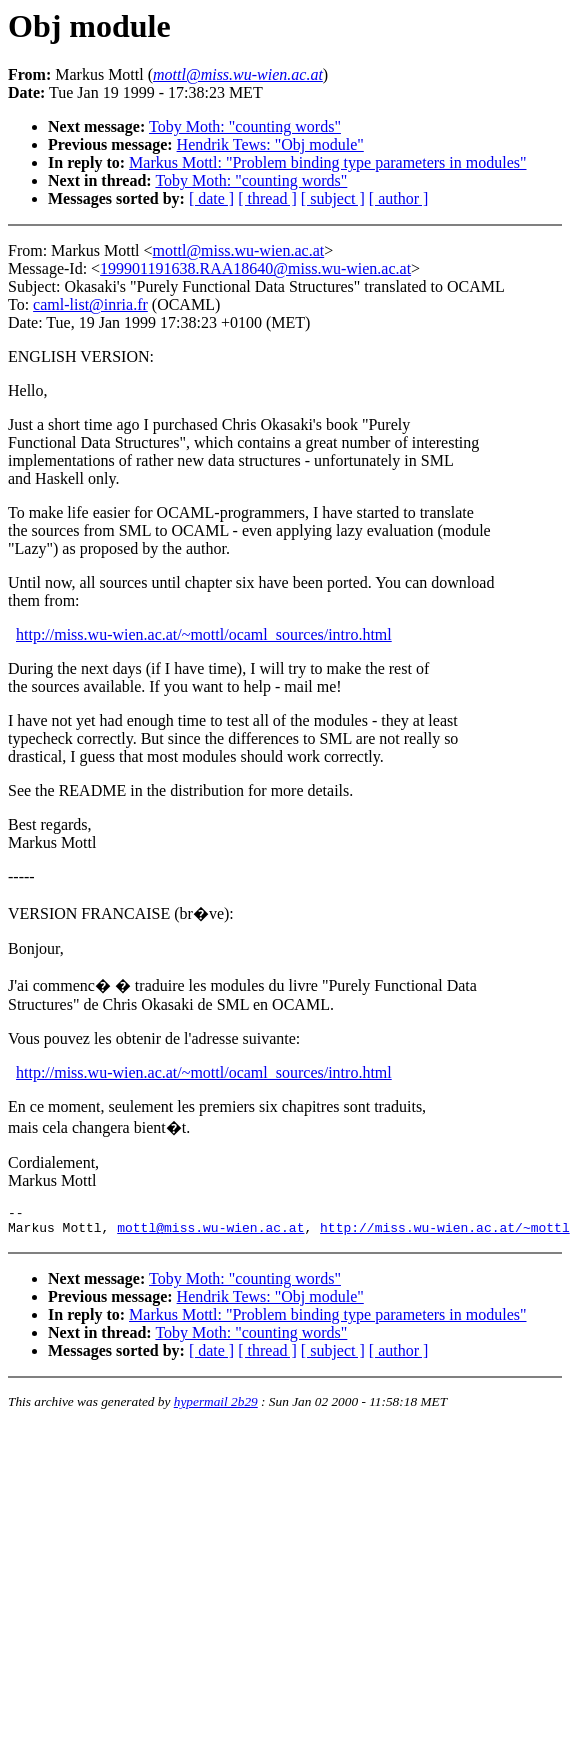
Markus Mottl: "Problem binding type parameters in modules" (327, 162)
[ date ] (211, 198)
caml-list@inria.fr (90, 304)
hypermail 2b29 (216, 1407)
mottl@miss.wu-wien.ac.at (239, 250)
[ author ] (399, 198)
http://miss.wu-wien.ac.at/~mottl (445, 1233)
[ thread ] (267, 198)
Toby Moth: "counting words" (245, 126)
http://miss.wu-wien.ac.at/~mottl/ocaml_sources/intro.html (204, 634)
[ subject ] (333, 198)
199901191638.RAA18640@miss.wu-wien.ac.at (255, 268)
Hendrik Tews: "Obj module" (270, 144)
